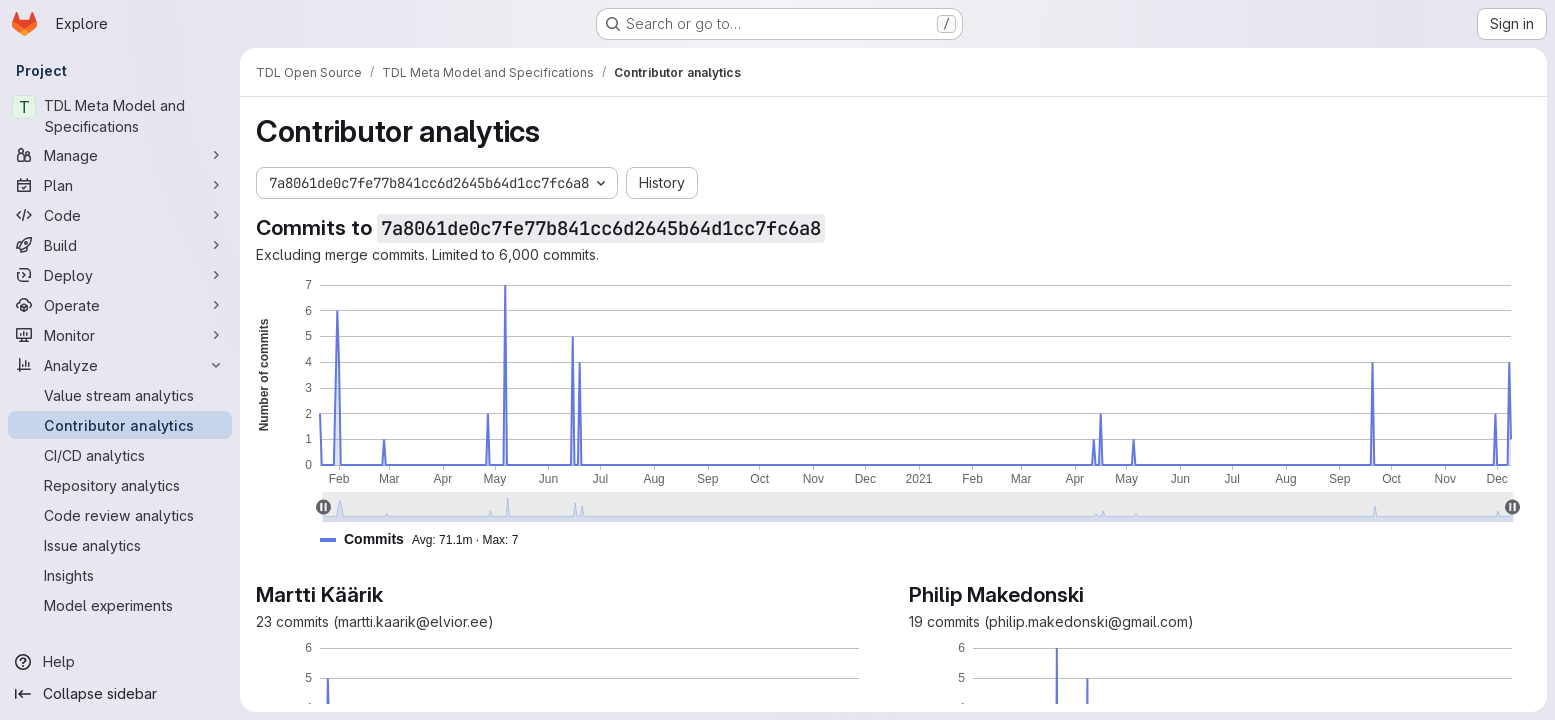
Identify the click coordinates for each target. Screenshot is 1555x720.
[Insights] (120, 575)
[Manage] (120, 155)
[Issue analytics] (120, 545)
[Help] (120, 662)
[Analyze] (120, 365)
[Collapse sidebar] (120, 694)
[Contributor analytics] (120, 425)
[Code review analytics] (120, 515)
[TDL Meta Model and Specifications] (120, 116)
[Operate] (120, 305)
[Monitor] (120, 335)
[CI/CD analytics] (120, 455)
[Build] (120, 245)
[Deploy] (120, 275)
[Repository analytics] (120, 485)
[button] (427, 539)
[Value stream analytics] (120, 395)
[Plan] (120, 185)
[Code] (120, 215)
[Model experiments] (120, 605)
